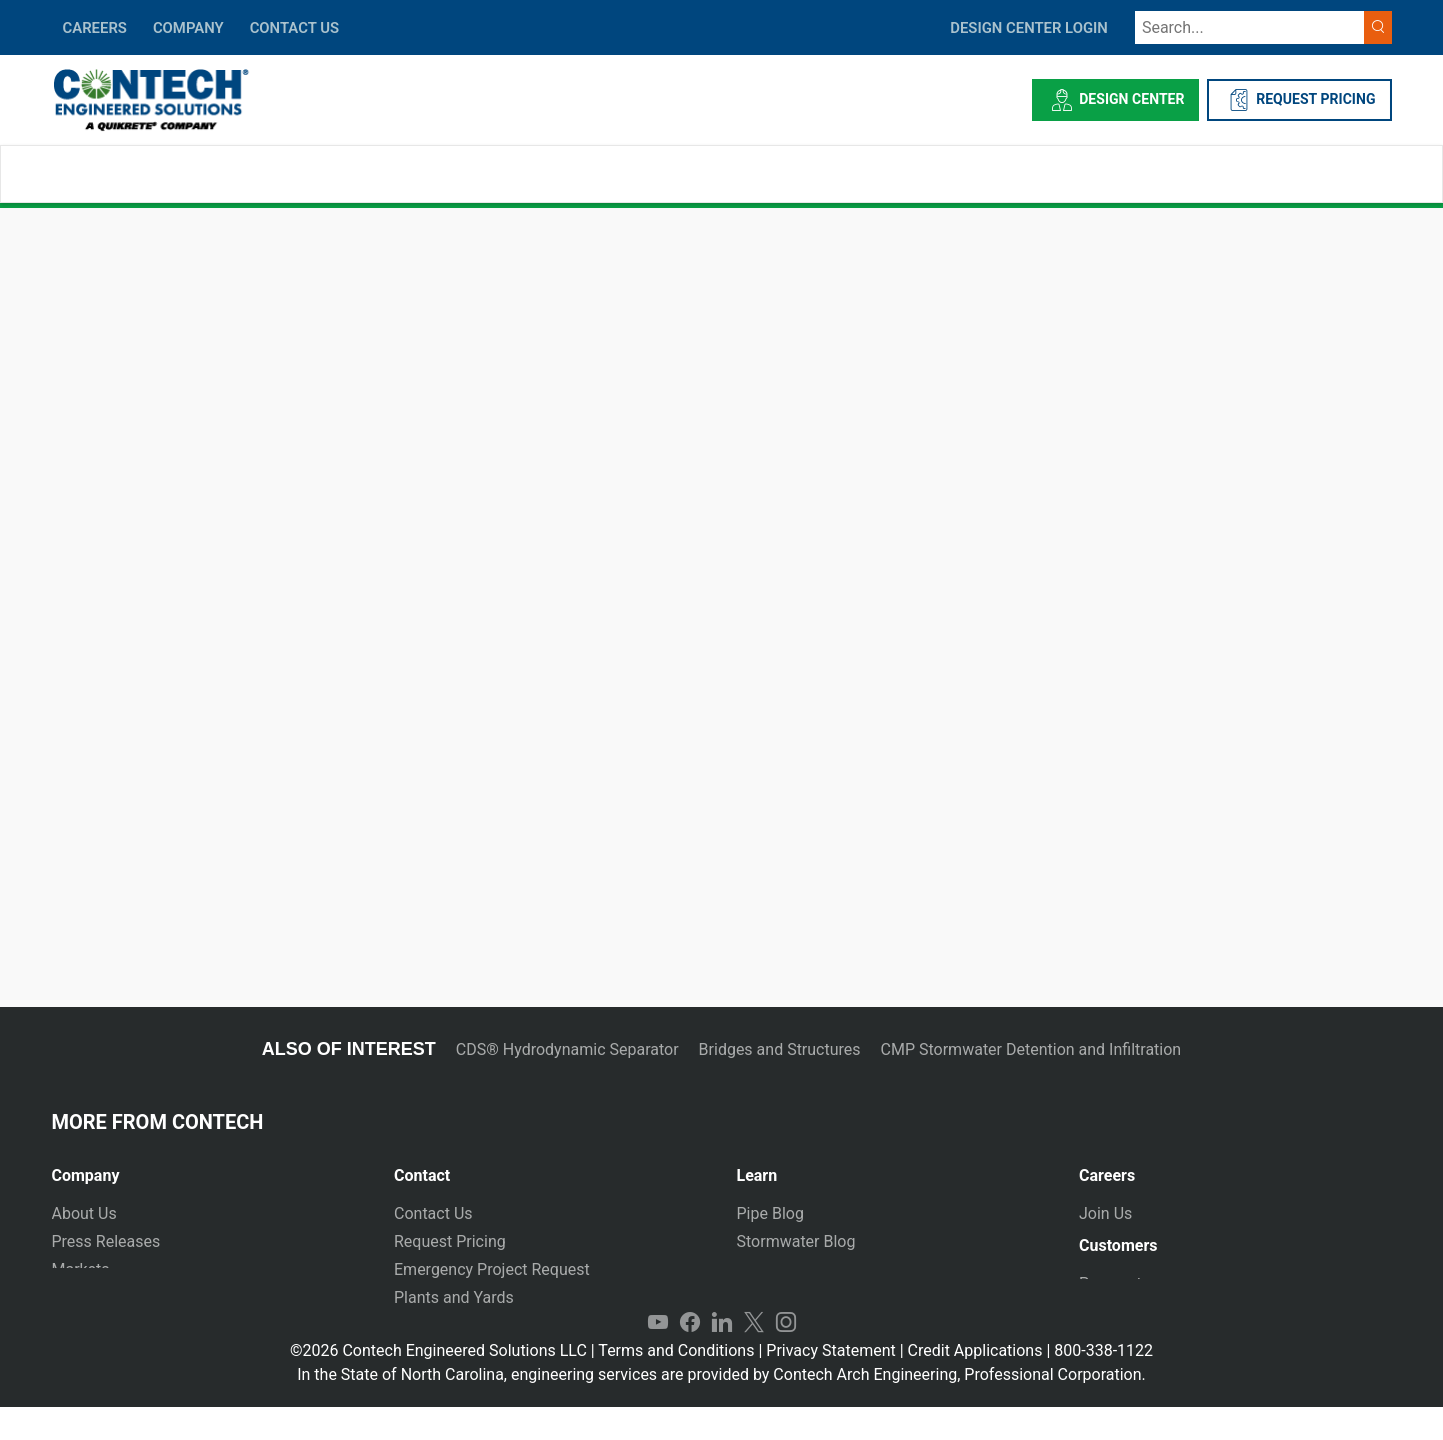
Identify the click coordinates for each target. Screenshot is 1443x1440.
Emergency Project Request (492, 1269)
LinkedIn (722, 1356)
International (439, 1325)
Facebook (690, 1356)
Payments (1114, 1291)
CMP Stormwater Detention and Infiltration (1031, 1049)
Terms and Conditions (676, 1383)
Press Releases (106, 1241)
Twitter (754, 1356)
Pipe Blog (770, 1213)
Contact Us (433, 1213)
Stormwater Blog (796, 1241)
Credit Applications (975, 1383)
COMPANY (188, 28)
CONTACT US (294, 28)
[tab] (208, 1167)
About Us (84, 1213)
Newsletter (90, 1297)
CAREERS (95, 28)
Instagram (786, 1356)
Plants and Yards (454, 1297)
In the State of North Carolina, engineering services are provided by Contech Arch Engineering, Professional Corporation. (721, 1407)
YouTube (658, 1356)
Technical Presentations (822, 1269)
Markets (81, 1269)
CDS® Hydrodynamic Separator (567, 1049)
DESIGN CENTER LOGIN (1029, 28)
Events (75, 1325)
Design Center (1115, 100)
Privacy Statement (830, 1383)
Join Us (1105, 1213)
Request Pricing (450, 1241)
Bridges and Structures (780, 1049)
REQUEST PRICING (1299, 100)
